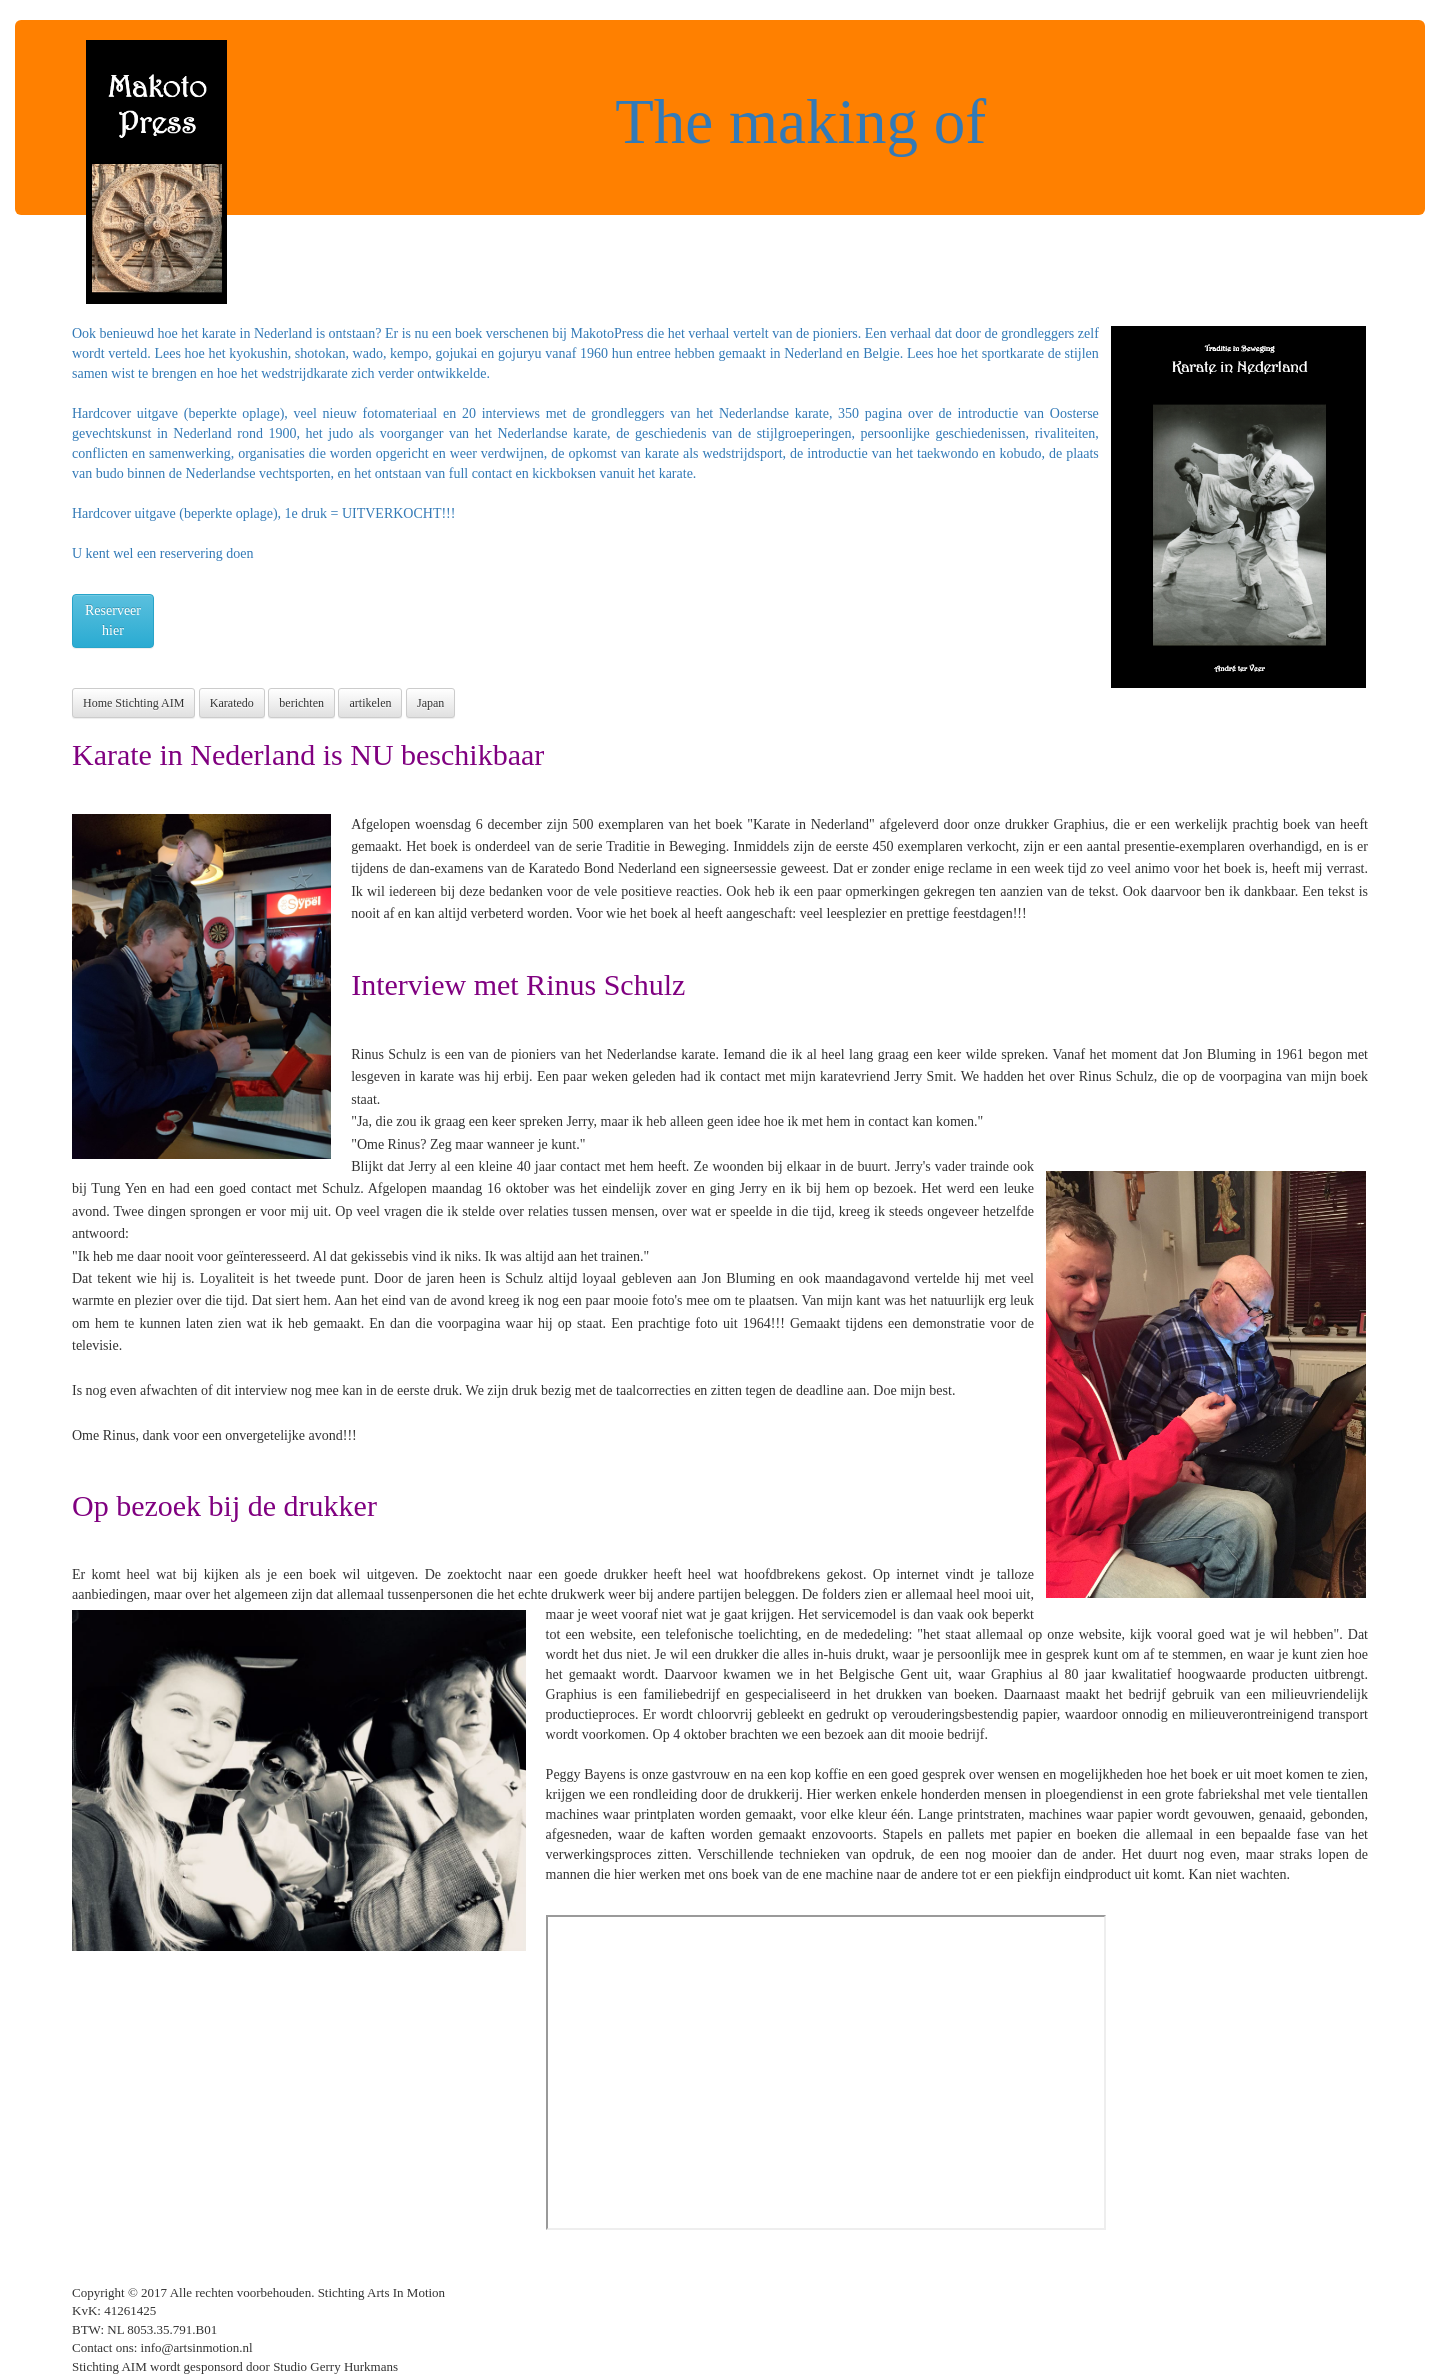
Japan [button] (430, 703)
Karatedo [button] (232, 703)
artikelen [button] (370, 703)
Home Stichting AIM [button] (133, 703)
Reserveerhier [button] (113, 620)
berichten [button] (301, 703)
